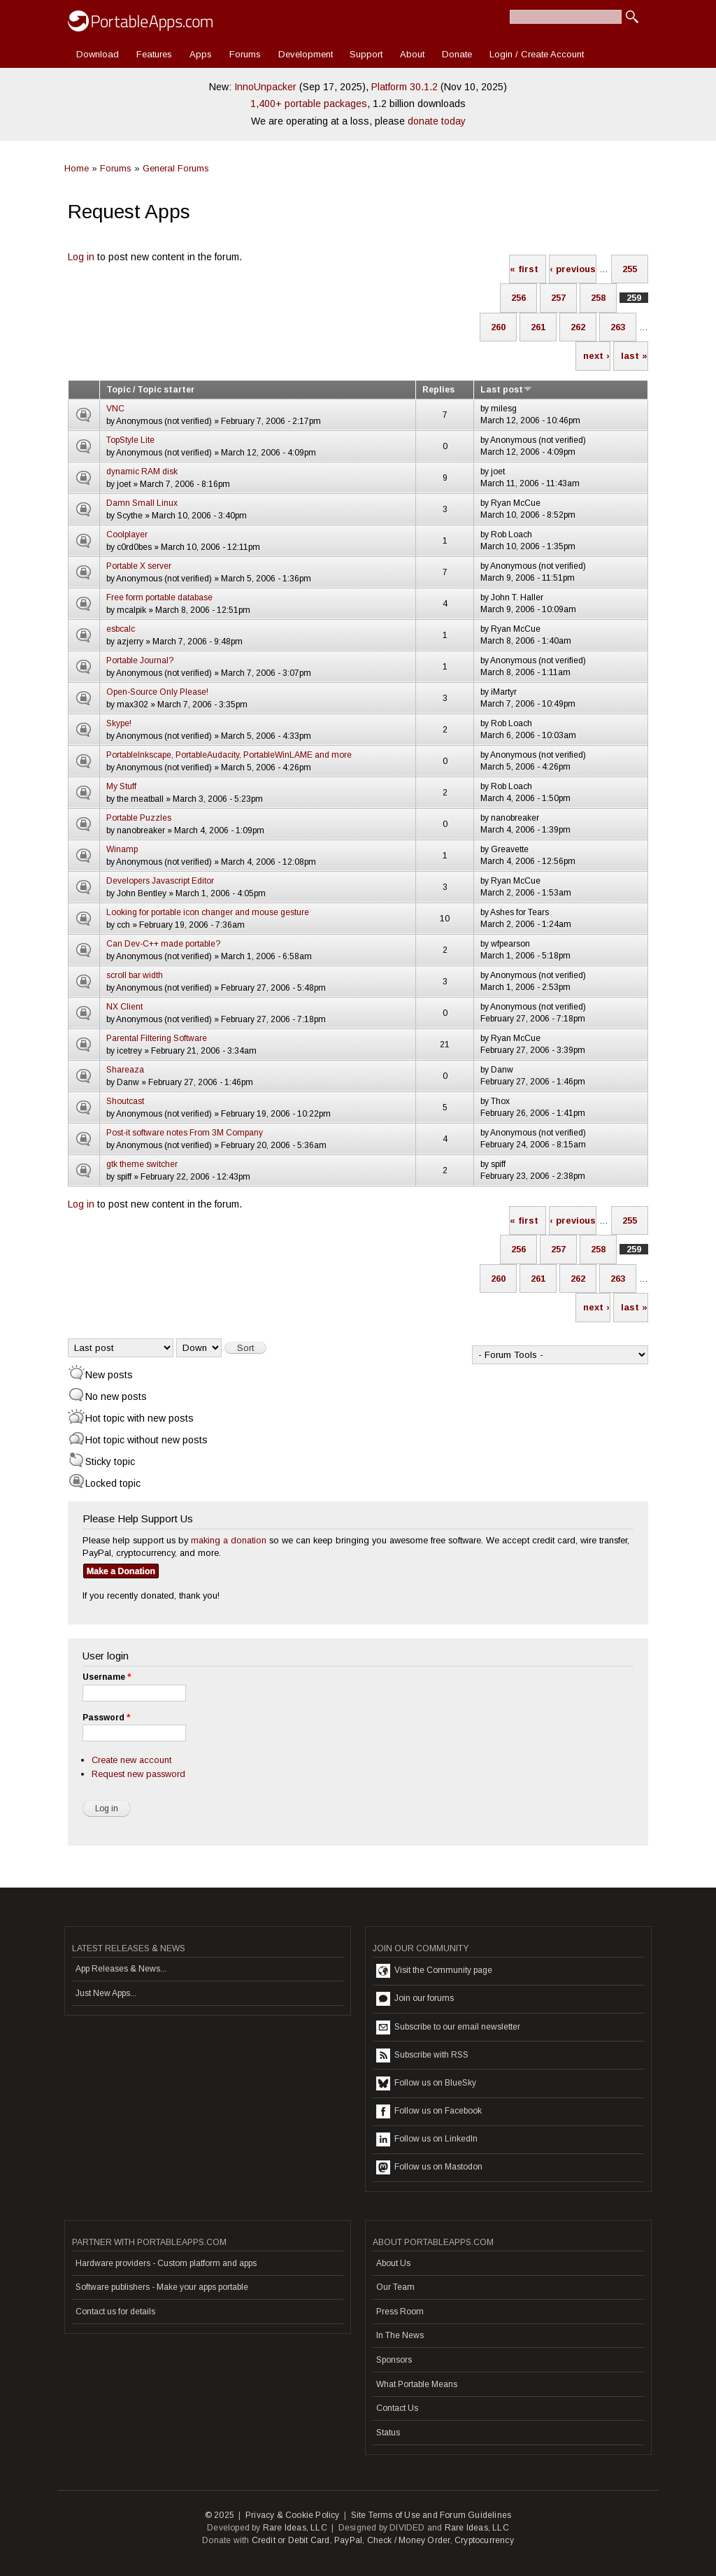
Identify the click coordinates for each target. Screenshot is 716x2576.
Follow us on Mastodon (429, 2167)
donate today (437, 121)
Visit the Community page (434, 1971)
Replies (438, 390)
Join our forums (415, 1999)
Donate (457, 54)
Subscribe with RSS (422, 2055)
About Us (393, 2263)
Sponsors (394, 2360)
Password (106, 1717)
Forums (245, 54)
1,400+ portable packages (308, 103)
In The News (400, 2335)
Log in (81, 256)
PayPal (348, 2540)
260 (498, 327)
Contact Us (397, 2408)
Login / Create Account (536, 54)
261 (538, 327)
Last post (506, 390)
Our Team (395, 2287)
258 (598, 297)
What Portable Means (416, 2384)
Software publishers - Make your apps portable (162, 2287)
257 (558, 297)
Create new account (131, 1760)
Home (76, 168)
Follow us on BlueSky (426, 2083)
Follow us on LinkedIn (427, 2139)
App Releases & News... (121, 1969)
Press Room (400, 2311)
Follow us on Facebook (429, 2111)
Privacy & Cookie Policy (292, 2515)
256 (518, 297)
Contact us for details (115, 2311)
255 (629, 269)
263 (617, 327)
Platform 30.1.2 (404, 86)
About (412, 54)
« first (524, 269)
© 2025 (219, 2515)
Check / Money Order (408, 2540)
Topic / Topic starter (150, 390)
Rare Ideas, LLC (295, 2528)
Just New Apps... (106, 1993)
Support (366, 54)
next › (596, 356)
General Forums (176, 168)
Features (154, 54)
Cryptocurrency (484, 2540)
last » (634, 356)
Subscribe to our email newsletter (448, 2027)
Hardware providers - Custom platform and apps (166, 2263)
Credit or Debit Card (291, 2540)
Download (97, 54)
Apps (200, 54)
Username (107, 1677)
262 (578, 327)
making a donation (228, 1540)
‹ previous (573, 269)
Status (388, 2432)
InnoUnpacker (265, 86)
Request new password (138, 1774)
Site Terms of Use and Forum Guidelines (431, 2515)
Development (305, 54)
